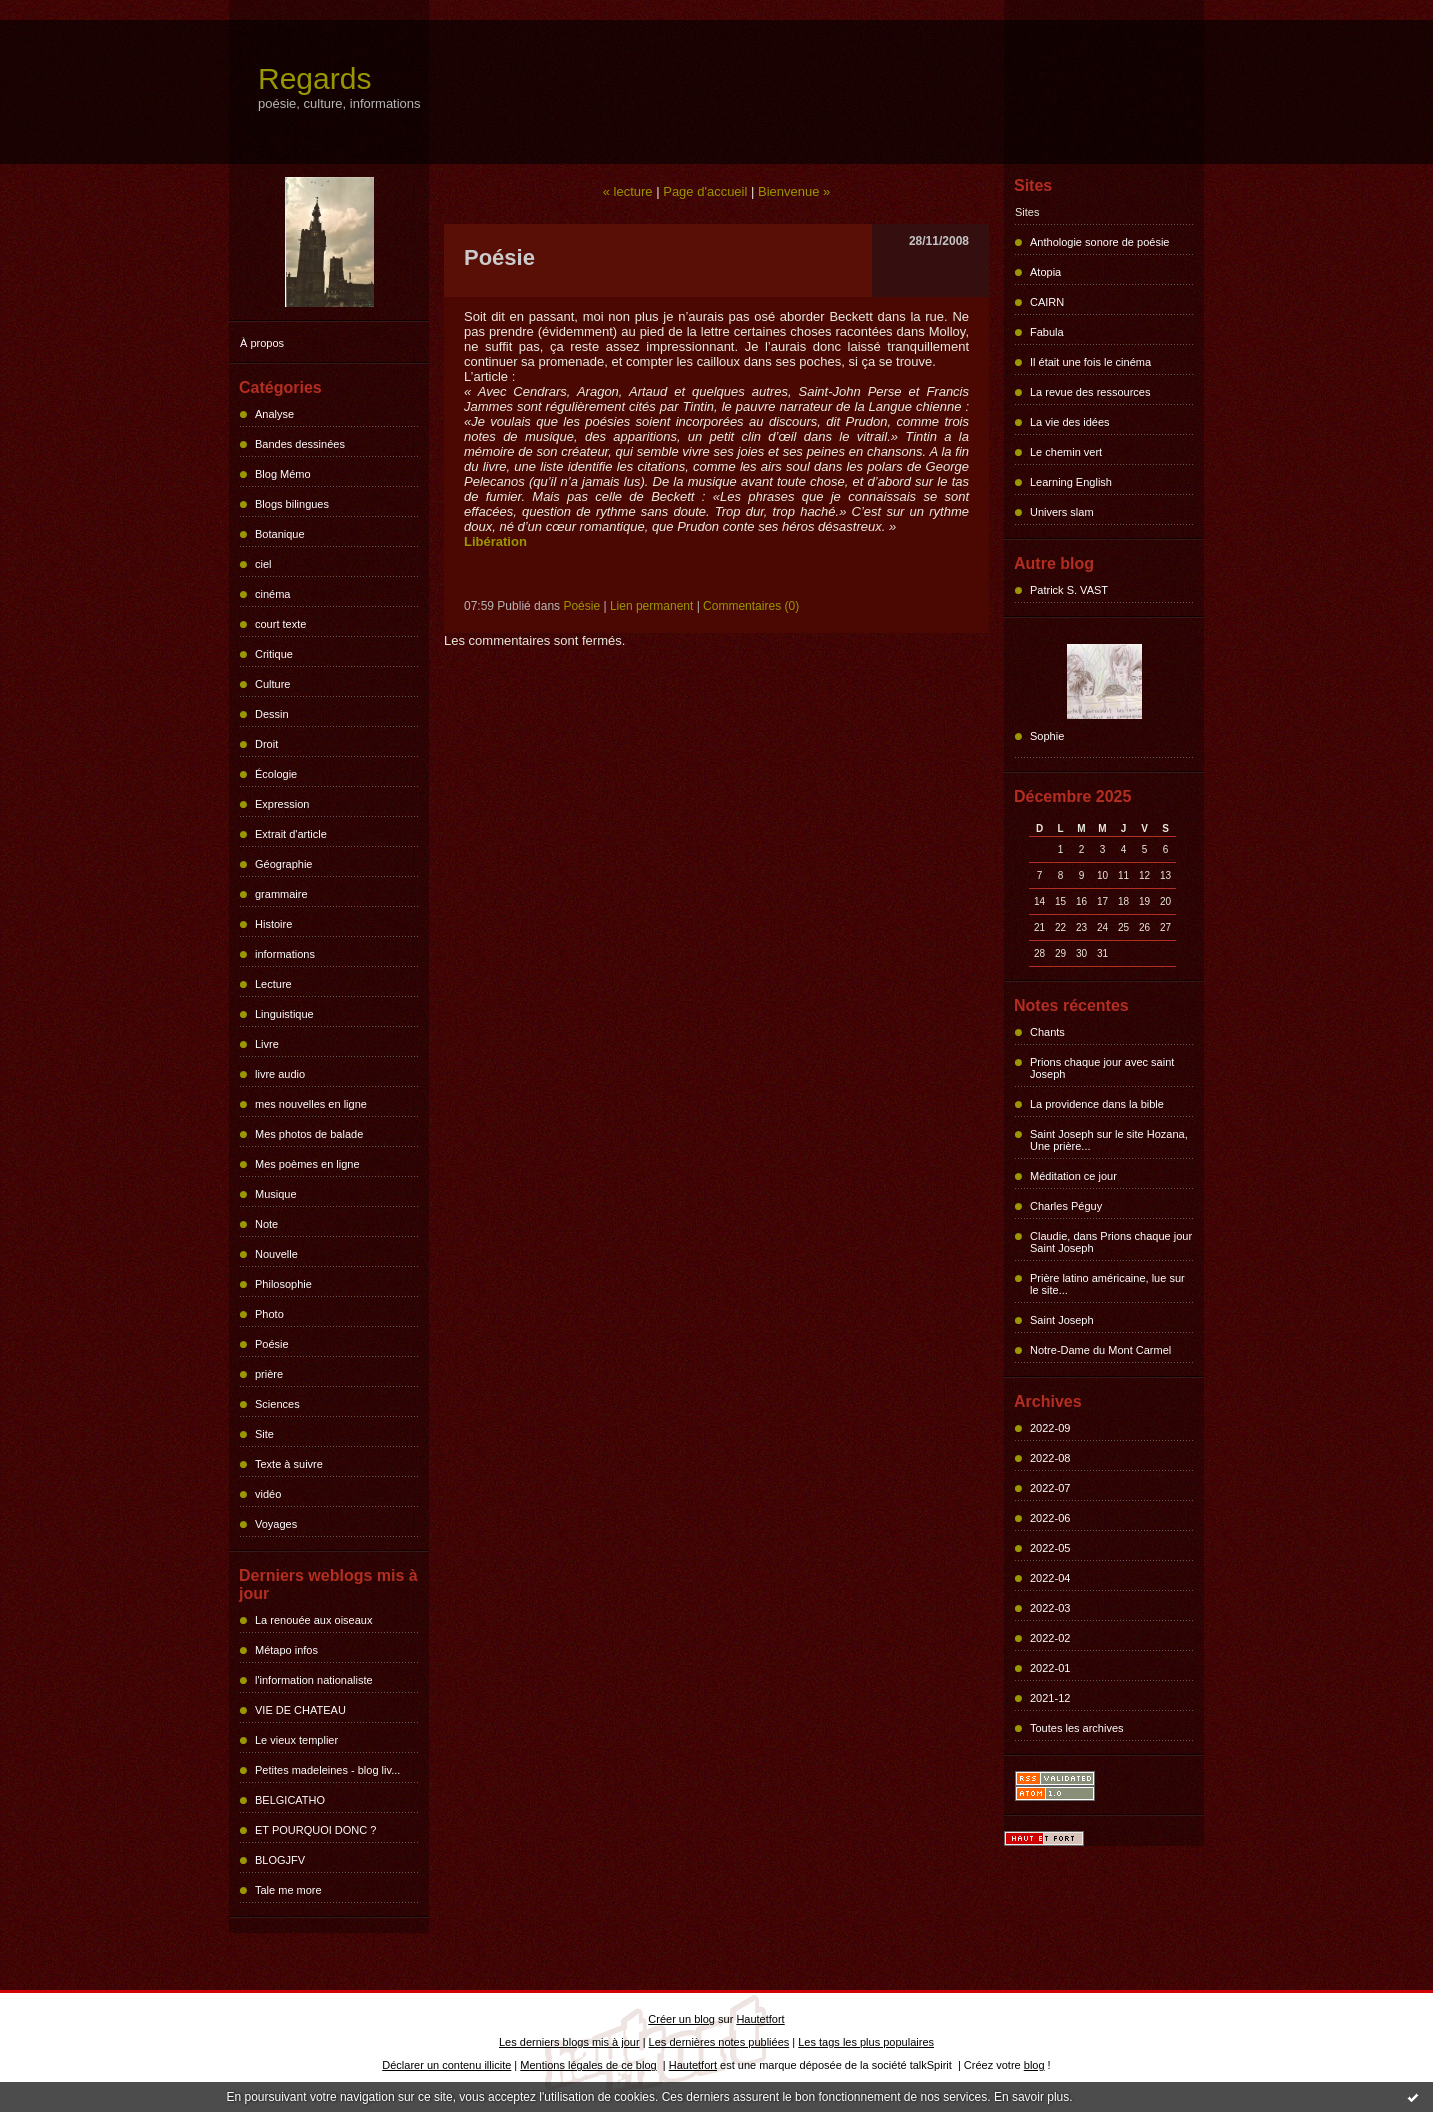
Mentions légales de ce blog (588, 2065)
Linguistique (284, 1014)
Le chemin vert (1066, 452)
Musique (276, 1194)
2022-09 (1050, 1428)
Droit (266, 744)
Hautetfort (760, 2019)
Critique (274, 654)
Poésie (272, 1344)
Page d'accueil (705, 191)
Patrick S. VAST (1069, 590)
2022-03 (1050, 1608)
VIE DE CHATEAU (300, 1710)
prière (269, 1374)
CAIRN (1047, 302)
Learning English (1071, 482)
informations (285, 954)
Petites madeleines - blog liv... (327, 1770)
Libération (495, 541)
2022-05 (1050, 1548)
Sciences (277, 1404)
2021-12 (1050, 1698)
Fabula (1047, 332)
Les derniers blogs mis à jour (569, 2042)
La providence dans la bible (1097, 1104)
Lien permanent (651, 606)
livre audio (280, 1074)
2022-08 (1050, 1458)
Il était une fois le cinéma (1090, 362)
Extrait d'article (291, 834)
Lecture (273, 984)
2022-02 (1050, 1638)
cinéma (272, 594)
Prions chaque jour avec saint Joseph (1102, 1068)
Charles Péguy (1066, 1206)
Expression (282, 804)
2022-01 (1050, 1668)
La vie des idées (1070, 422)
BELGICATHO (290, 1800)
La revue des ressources (1090, 392)
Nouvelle (276, 1254)
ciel (263, 564)
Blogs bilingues (292, 504)
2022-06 (1050, 1518)
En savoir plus (1031, 2097)
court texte (280, 624)
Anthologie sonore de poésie (1099, 242)
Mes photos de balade (309, 1134)
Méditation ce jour (1073, 1176)
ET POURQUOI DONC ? (315, 1830)
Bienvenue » (794, 191)
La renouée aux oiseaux (313, 1620)
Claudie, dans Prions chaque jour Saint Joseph (1111, 1242)
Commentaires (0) (751, 606)
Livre (267, 1044)
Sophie (1047, 736)
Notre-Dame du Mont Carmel (1100, 1350)
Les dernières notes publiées (719, 2042)
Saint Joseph (1062, 1320)
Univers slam (1062, 512)
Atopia (1045, 272)
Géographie (284, 864)
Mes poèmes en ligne (307, 1164)
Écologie (276, 774)
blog (1034, 2065)
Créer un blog (681, 2019)
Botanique (280, 534)
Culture (272, 684)
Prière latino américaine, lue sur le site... (1107, 1284)
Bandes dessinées (300, 444)
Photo (269, 1314)
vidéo (268, 1494)
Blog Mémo (283, 474)
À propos (262, 343)
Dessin (272, 714)
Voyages (276, 1524)
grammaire (281, 894)
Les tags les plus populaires (866, 2042)
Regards (314, 78)
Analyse (274, 414)
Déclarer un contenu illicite (446, 2065)
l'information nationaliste (314, 1680)
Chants (1047, 1032)
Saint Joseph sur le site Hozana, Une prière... (1109, 1140)
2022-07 (1050, 1488)
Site (264, 1434)
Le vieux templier (296, 1740)
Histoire (273, 924)
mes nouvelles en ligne (311, 1104)
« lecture (628, 191)
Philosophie (283, 1284)
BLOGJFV (280, 1860)
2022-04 (1050, 1578)
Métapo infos (286, 1650)
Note (266, 1224)
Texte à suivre (289, 1464)
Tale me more (288, 1890)
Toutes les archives (1077, 1728)
